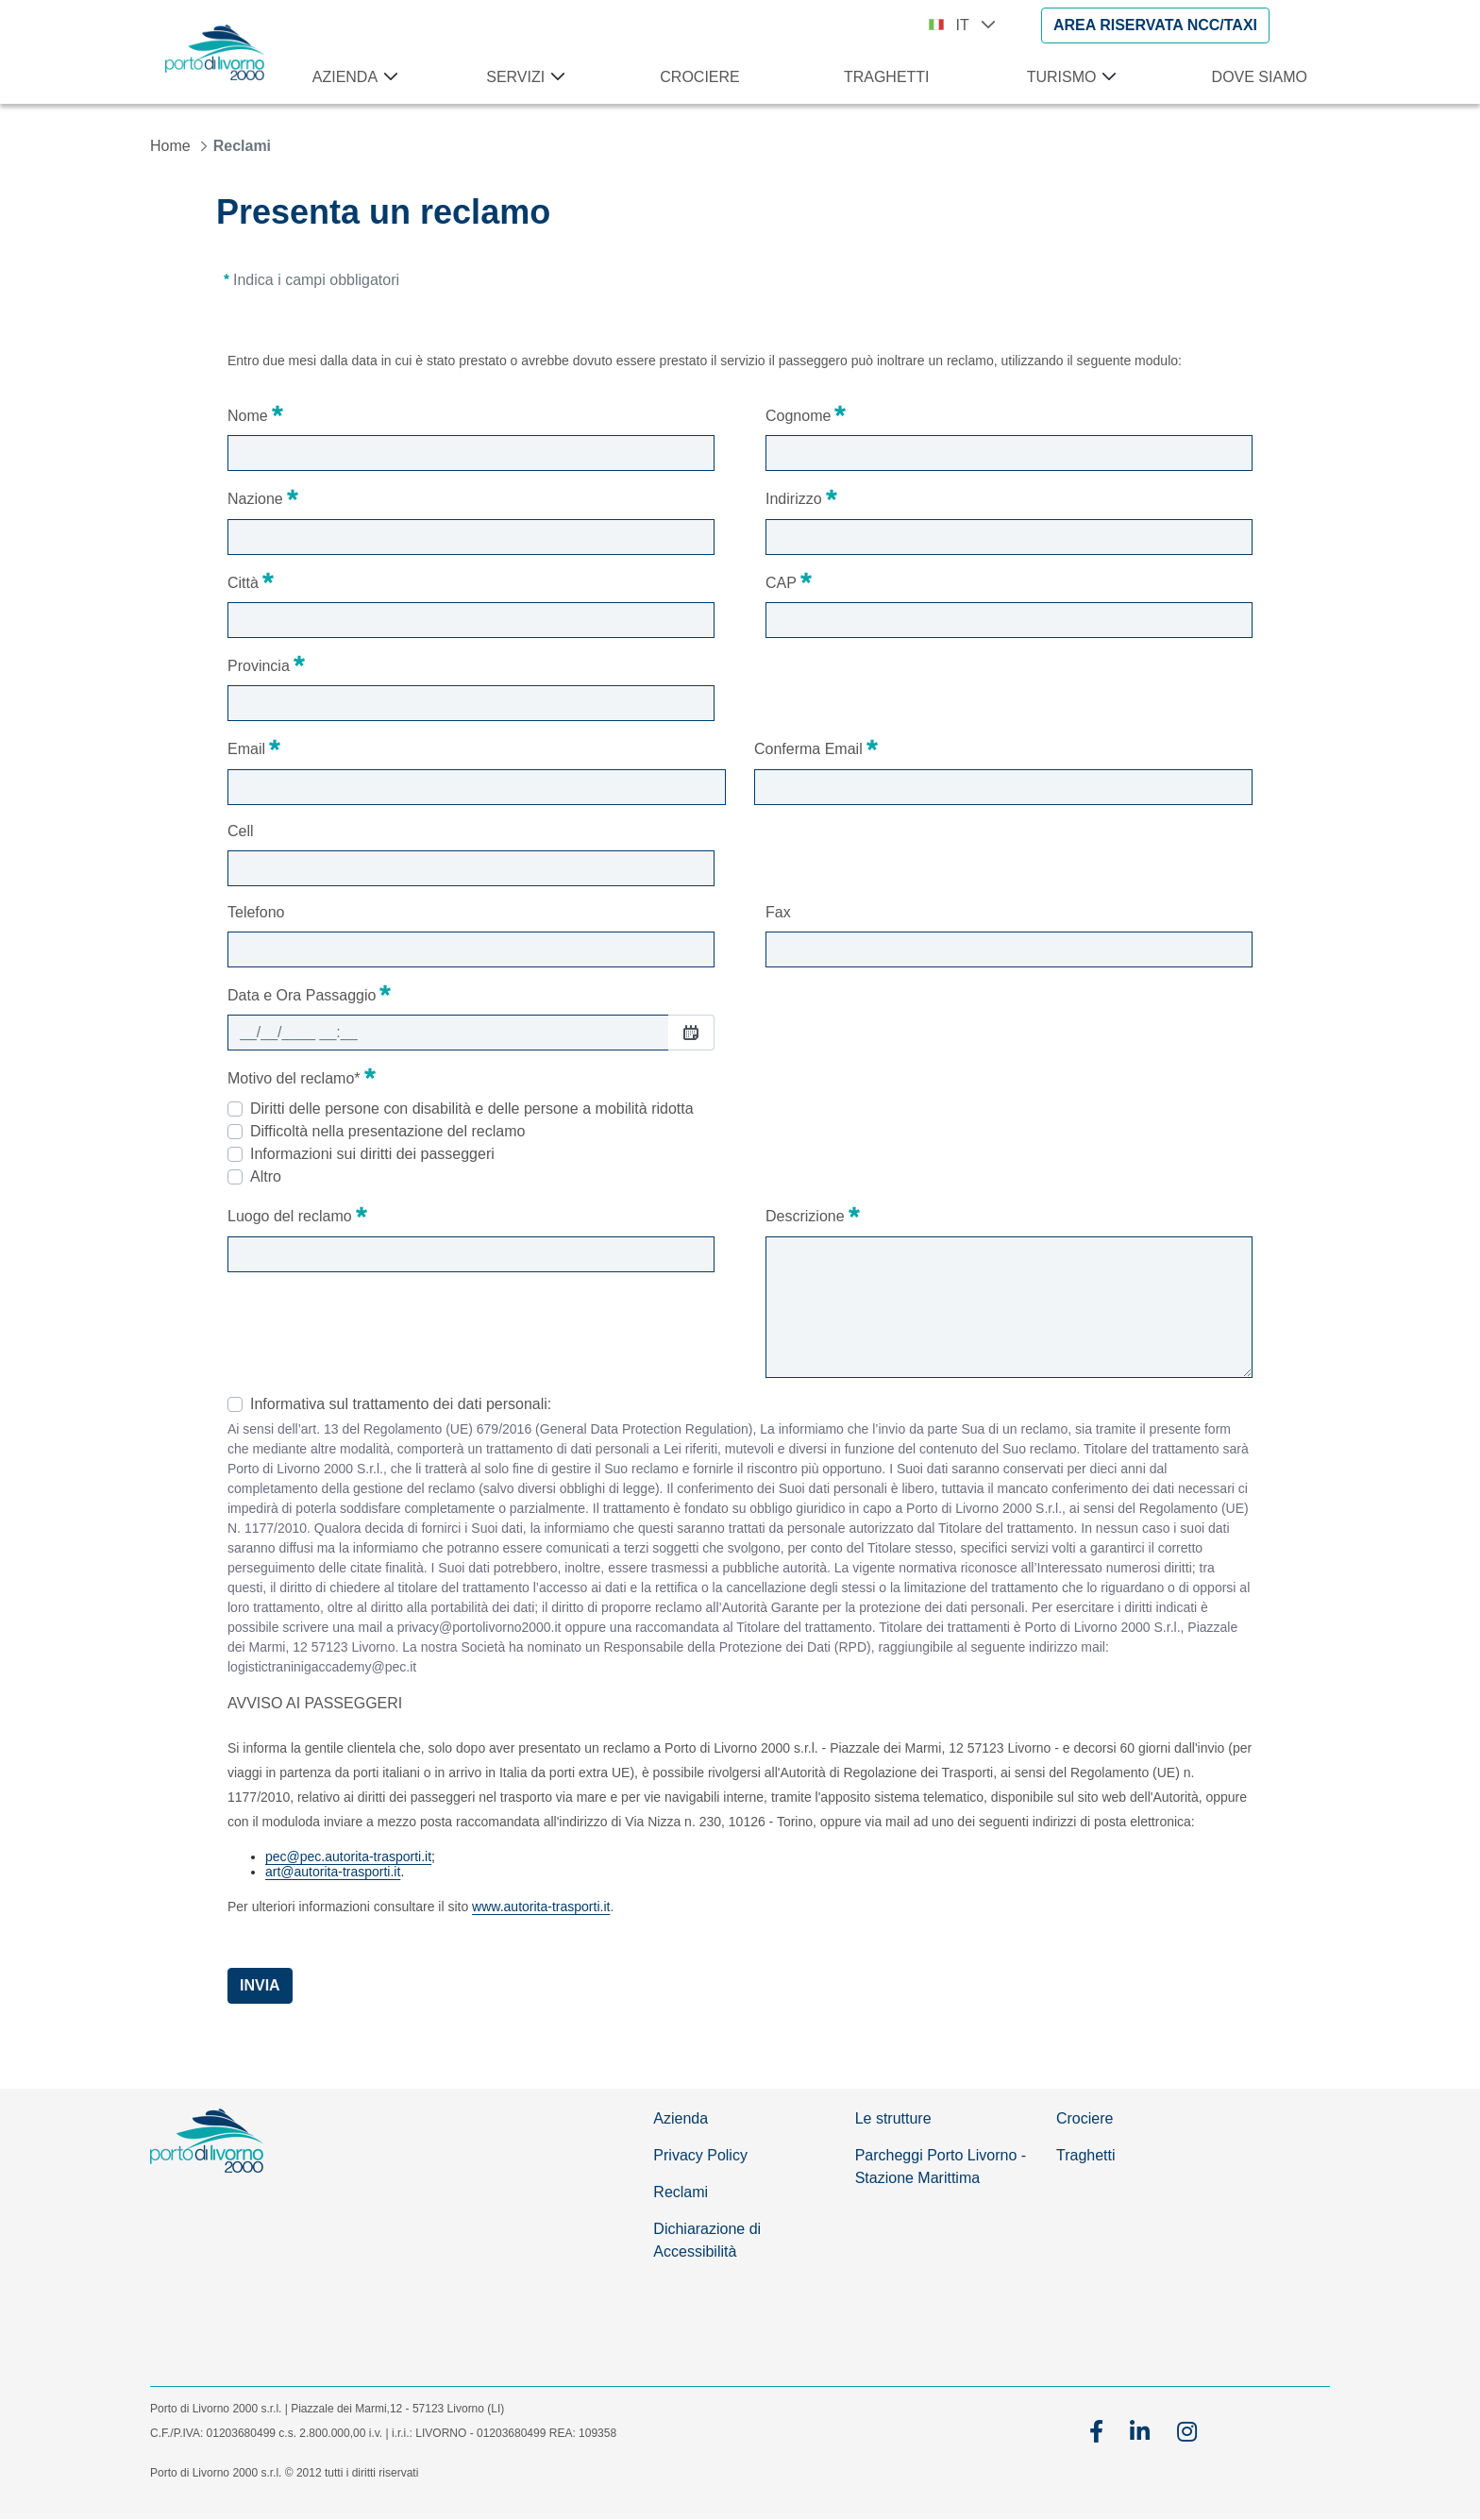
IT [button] (976, 25)
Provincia (266, 663)
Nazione (262, 496)
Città (250, 580)
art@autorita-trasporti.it (332, 1871)
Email (253, 746)
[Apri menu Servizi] (554, 77)
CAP (788, 580)
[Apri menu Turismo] (1105, 77)
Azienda (680, 2118)
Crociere (1084, 2118)
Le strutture (893, 2118)
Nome (255, 413)
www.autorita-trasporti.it (541, 1906)
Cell (240, 831)
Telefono (256, 912)
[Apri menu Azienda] (387, 77)
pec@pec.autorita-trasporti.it (348, 1856)
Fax (778, 912)
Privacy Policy (700, 2155)
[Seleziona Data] (691, 1032)
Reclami (680, 2192)
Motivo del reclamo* (301, 1076)
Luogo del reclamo (297, 1213)
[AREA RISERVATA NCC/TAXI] (1155, 25)
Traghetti (1086, 2155)
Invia (260, 1985)
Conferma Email (816, 746)
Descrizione (812, 1213)
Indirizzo (801, 496)
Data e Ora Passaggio (309, 993)
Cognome (805, 413)
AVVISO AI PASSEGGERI (314, 1703)
